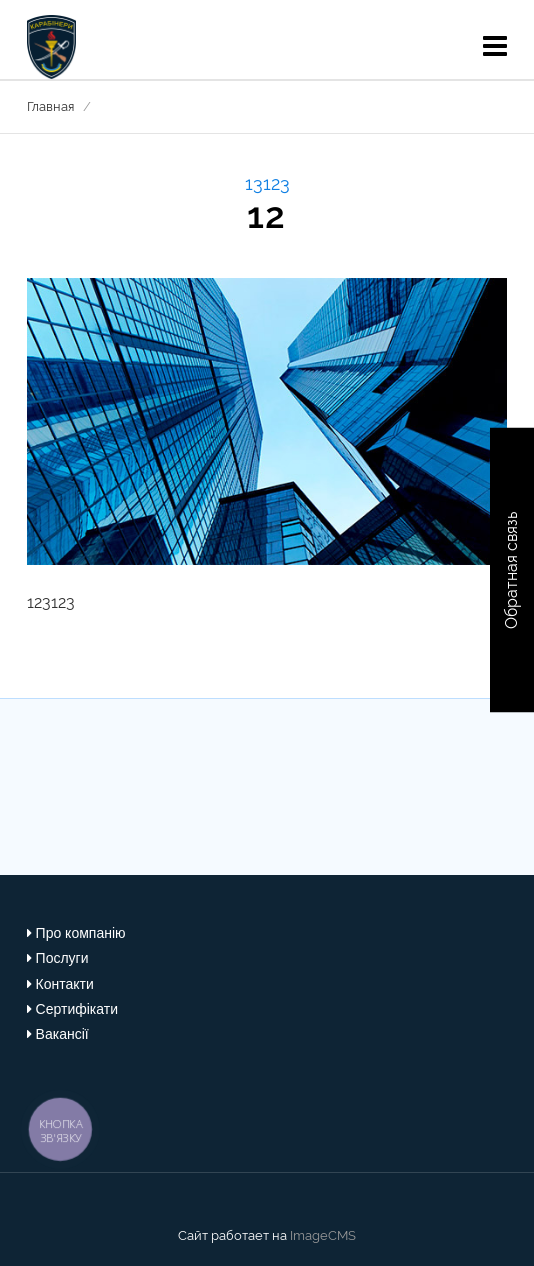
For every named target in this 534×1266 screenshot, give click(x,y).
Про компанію (81, 933)
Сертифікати (77, 1009)
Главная (50, 106)
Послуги (62, 958)
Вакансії (62, 1034)
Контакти (65, 984)
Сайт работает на (232, 1235)
